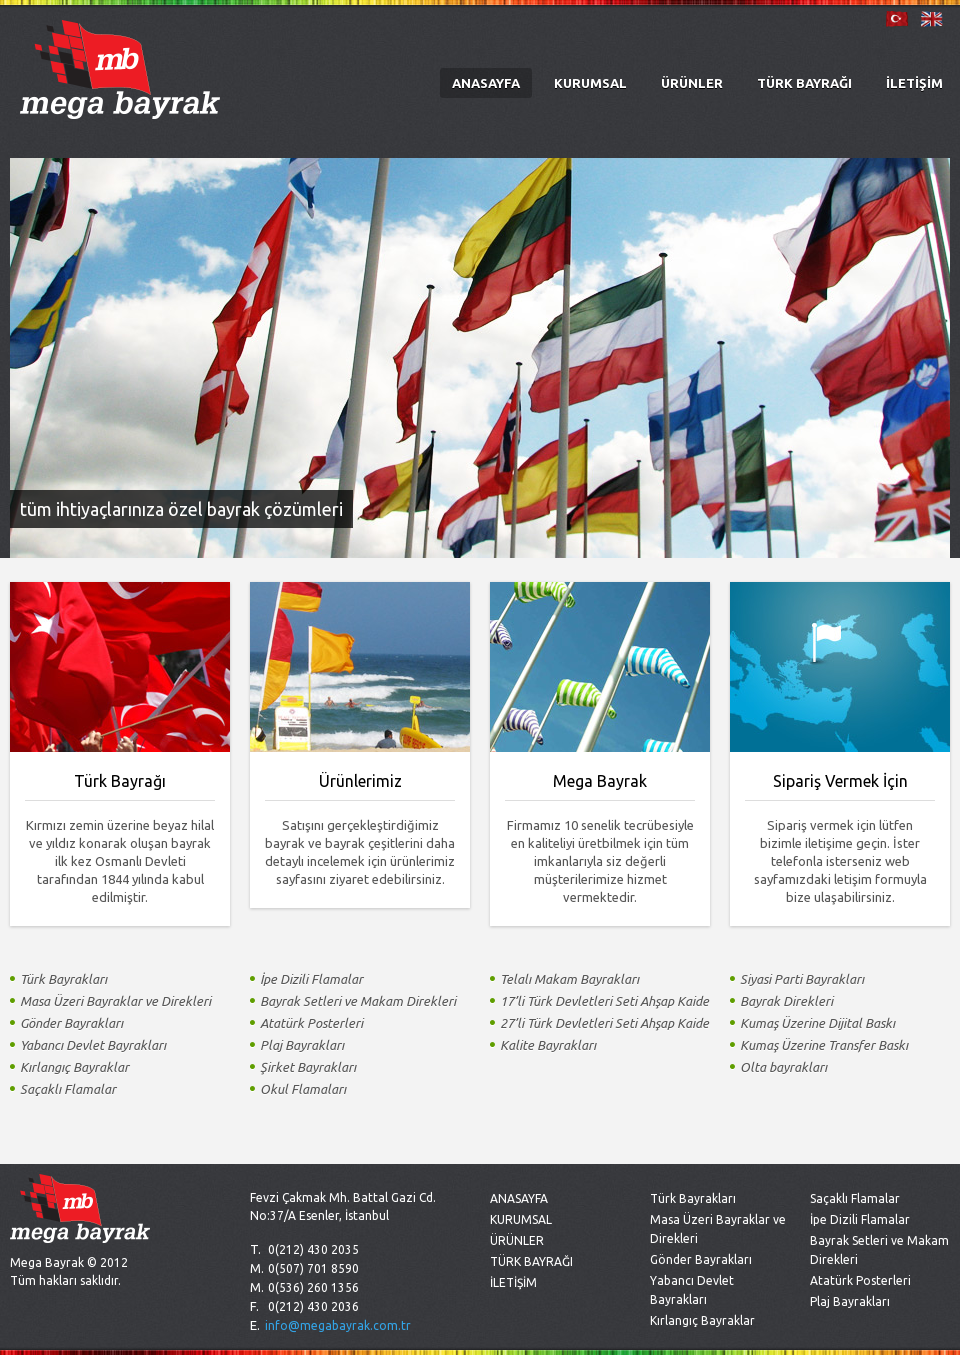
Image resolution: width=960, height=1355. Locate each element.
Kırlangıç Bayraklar (702, 1320)
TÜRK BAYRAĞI (804, 83)
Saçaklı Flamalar (855, 1198)
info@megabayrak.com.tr (338, 1325)
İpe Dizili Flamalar (860, 1219)
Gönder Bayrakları (701, 1259)
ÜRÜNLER (692, 83)
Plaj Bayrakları (850, 1301)
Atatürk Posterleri (860, 1280)
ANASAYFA (486, 83)
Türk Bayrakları (693, 1198)
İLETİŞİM (914, 83)
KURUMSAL (590, 83)
